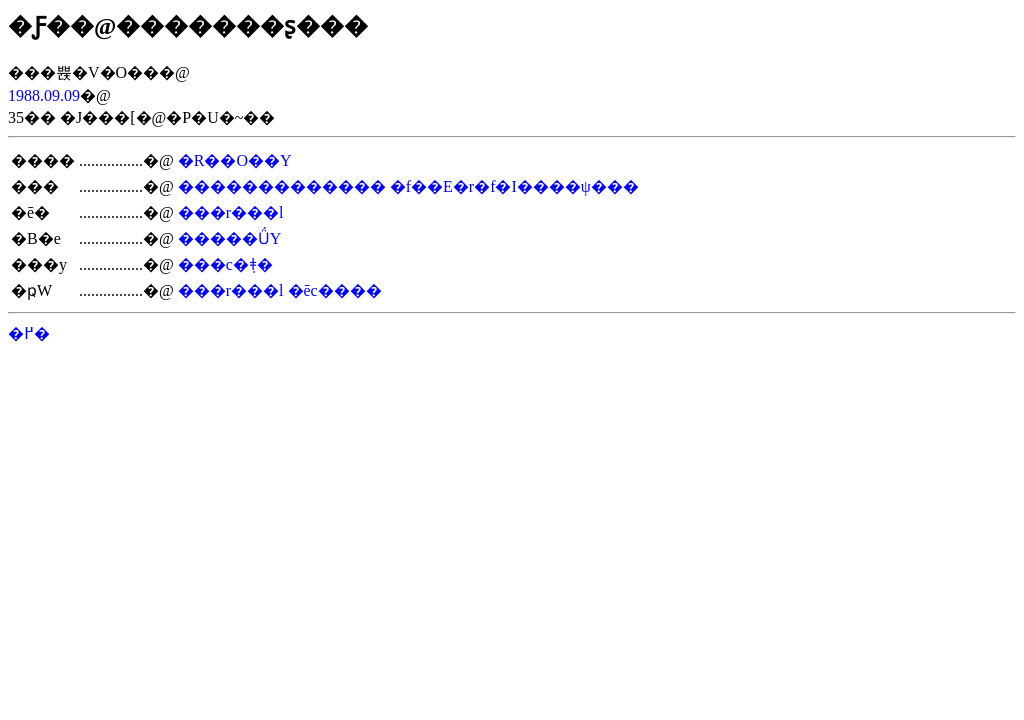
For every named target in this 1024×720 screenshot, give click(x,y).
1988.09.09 (44, 95)
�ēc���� (335, 290)
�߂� (29, 333)
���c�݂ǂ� (225, 264)
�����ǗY (230, 238)
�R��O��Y (235, 160)
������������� (282, 186)
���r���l (231, 212)
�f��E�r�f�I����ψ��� (514, 186)
